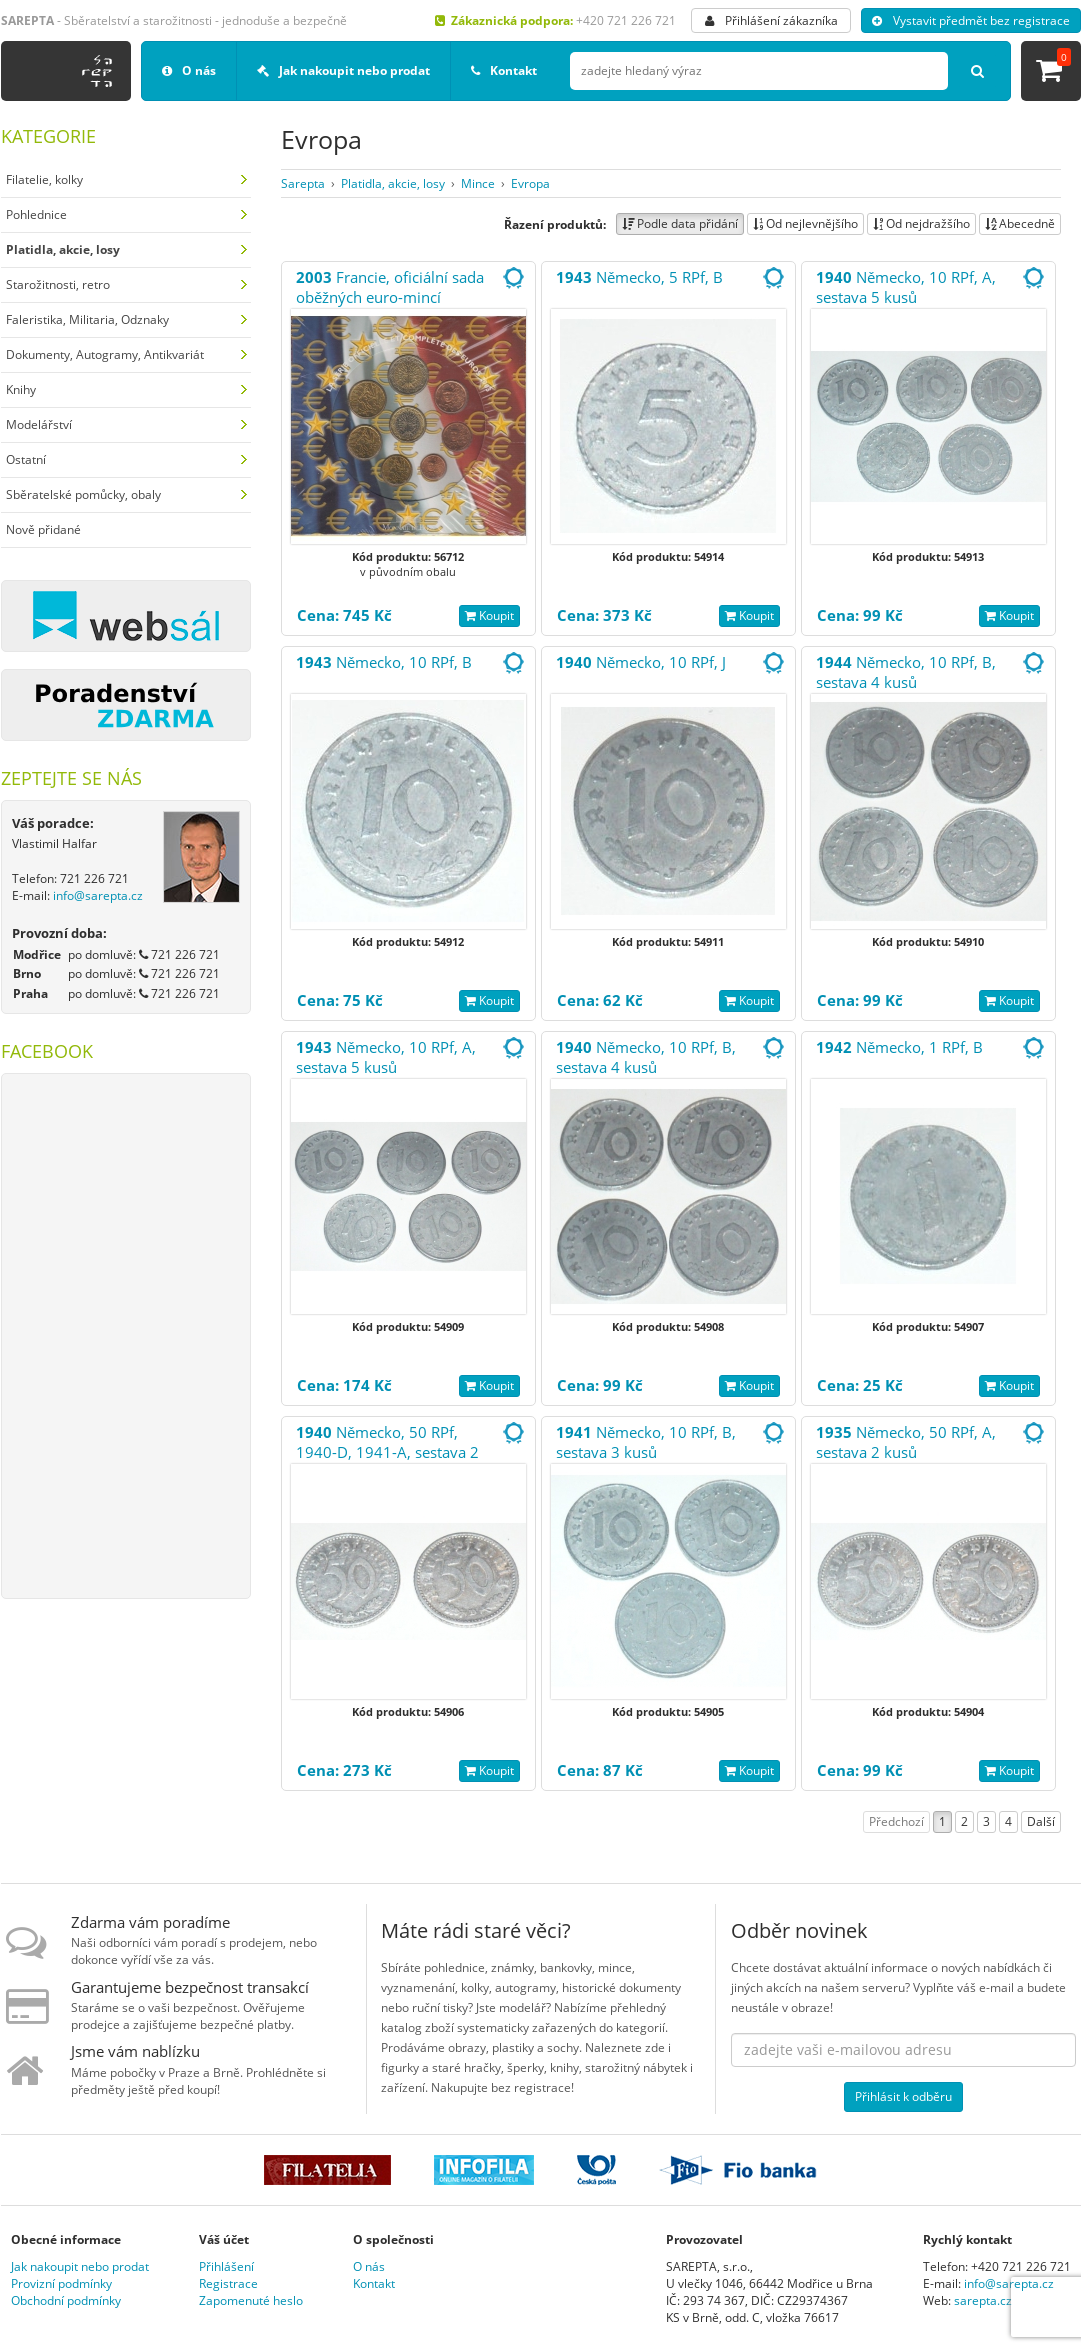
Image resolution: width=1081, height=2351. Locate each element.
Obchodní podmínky (66, 2300)
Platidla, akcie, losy (393, 183)
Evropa (530, 183)
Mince (478, 183)
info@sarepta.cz (98, 895)
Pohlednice (36, 214)
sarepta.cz (983, 2300)
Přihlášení (226, 2266)
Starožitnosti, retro (58, 284)
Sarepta (303, 183)
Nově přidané (43, 529)
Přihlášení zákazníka (771, 20)
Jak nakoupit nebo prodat (343, 70)
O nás (189, 70)
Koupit (489, 615)
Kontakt (504, 70)
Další (1041, 1821)
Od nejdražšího (921, 223)
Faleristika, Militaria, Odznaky (87, 319)
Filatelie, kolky (44, 179)
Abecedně (1020, 223)
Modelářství (39, 424)
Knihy (21, 389)
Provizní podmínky (61, 2283)
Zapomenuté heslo (251, 2300)
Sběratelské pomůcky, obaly (83, 494)
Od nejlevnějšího (805, 223)
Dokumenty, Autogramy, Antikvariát (105, 354)
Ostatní (26, 459)
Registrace (228, 2283)
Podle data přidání (680, 223)
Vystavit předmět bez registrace (971, 20)
